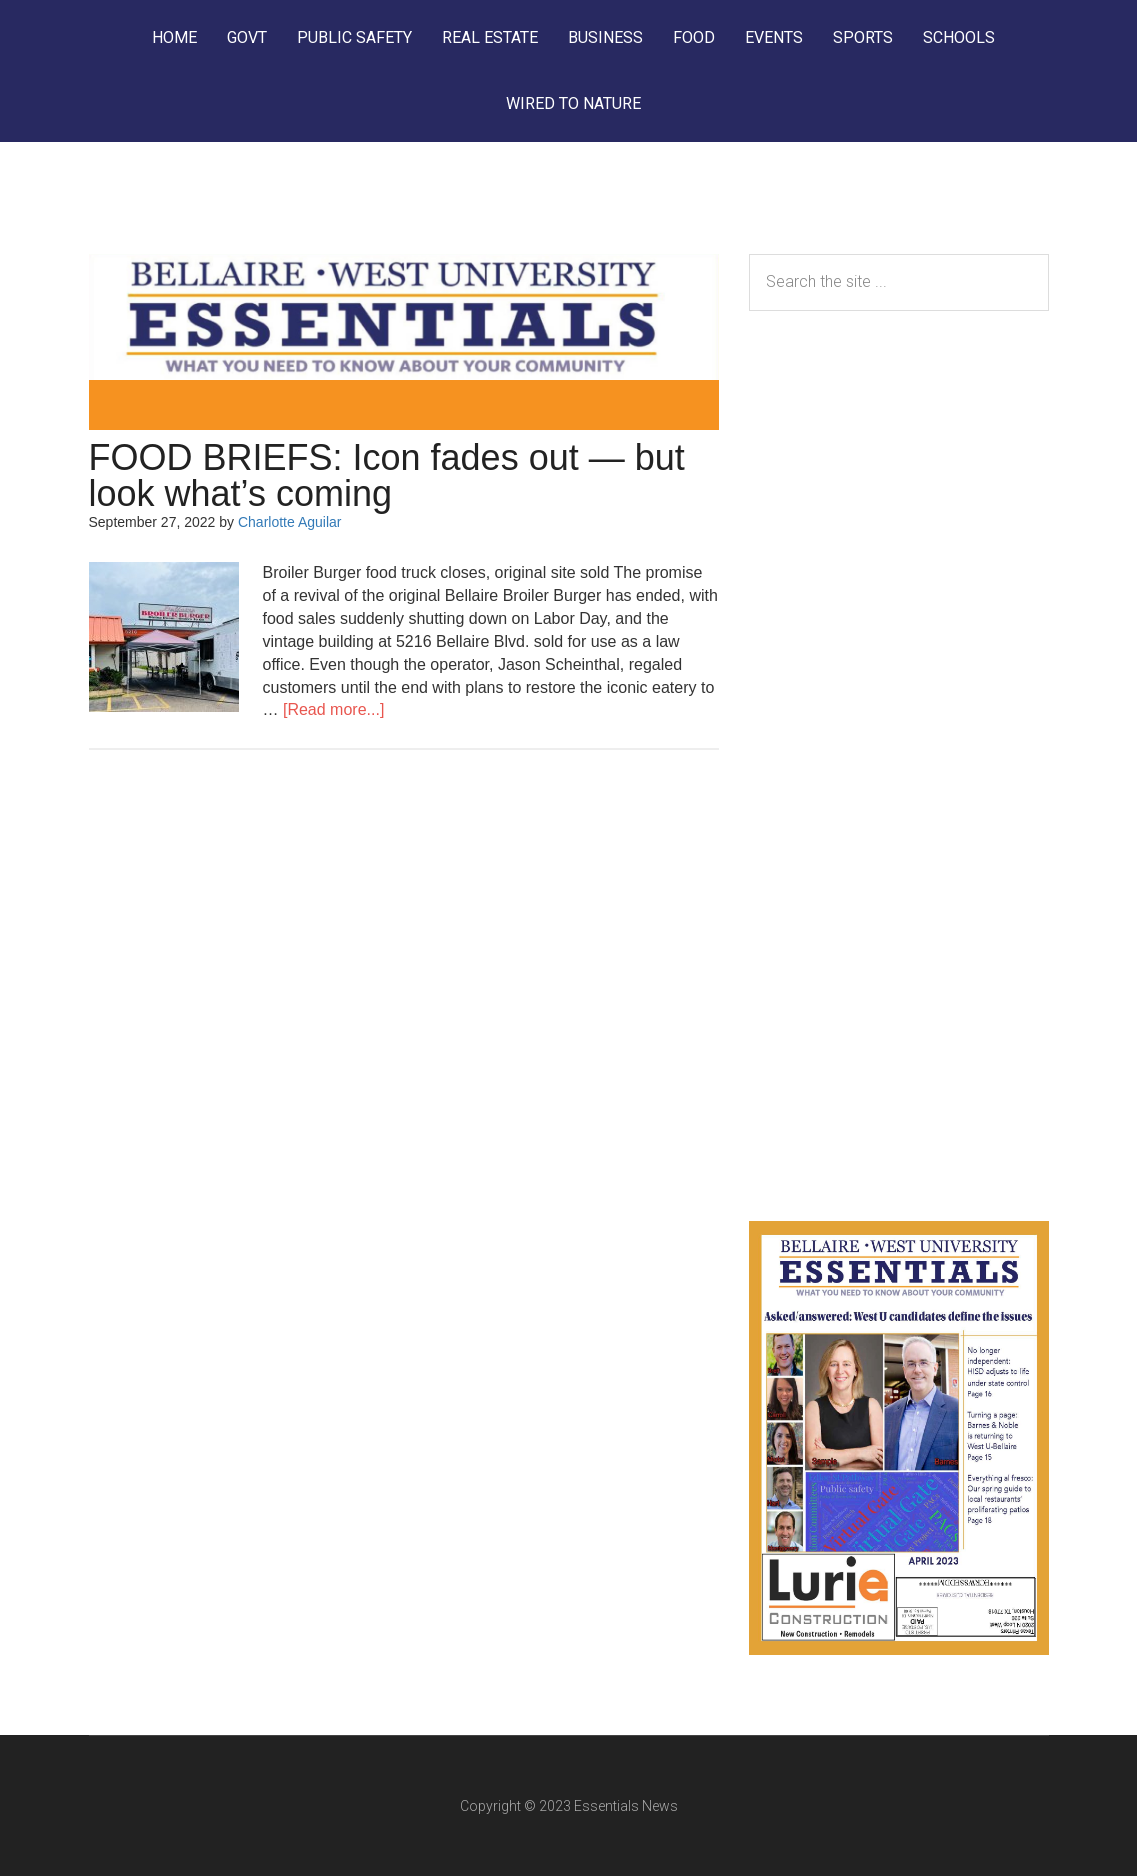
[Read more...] (333, 709)
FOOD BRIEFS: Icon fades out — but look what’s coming (387, 475)
